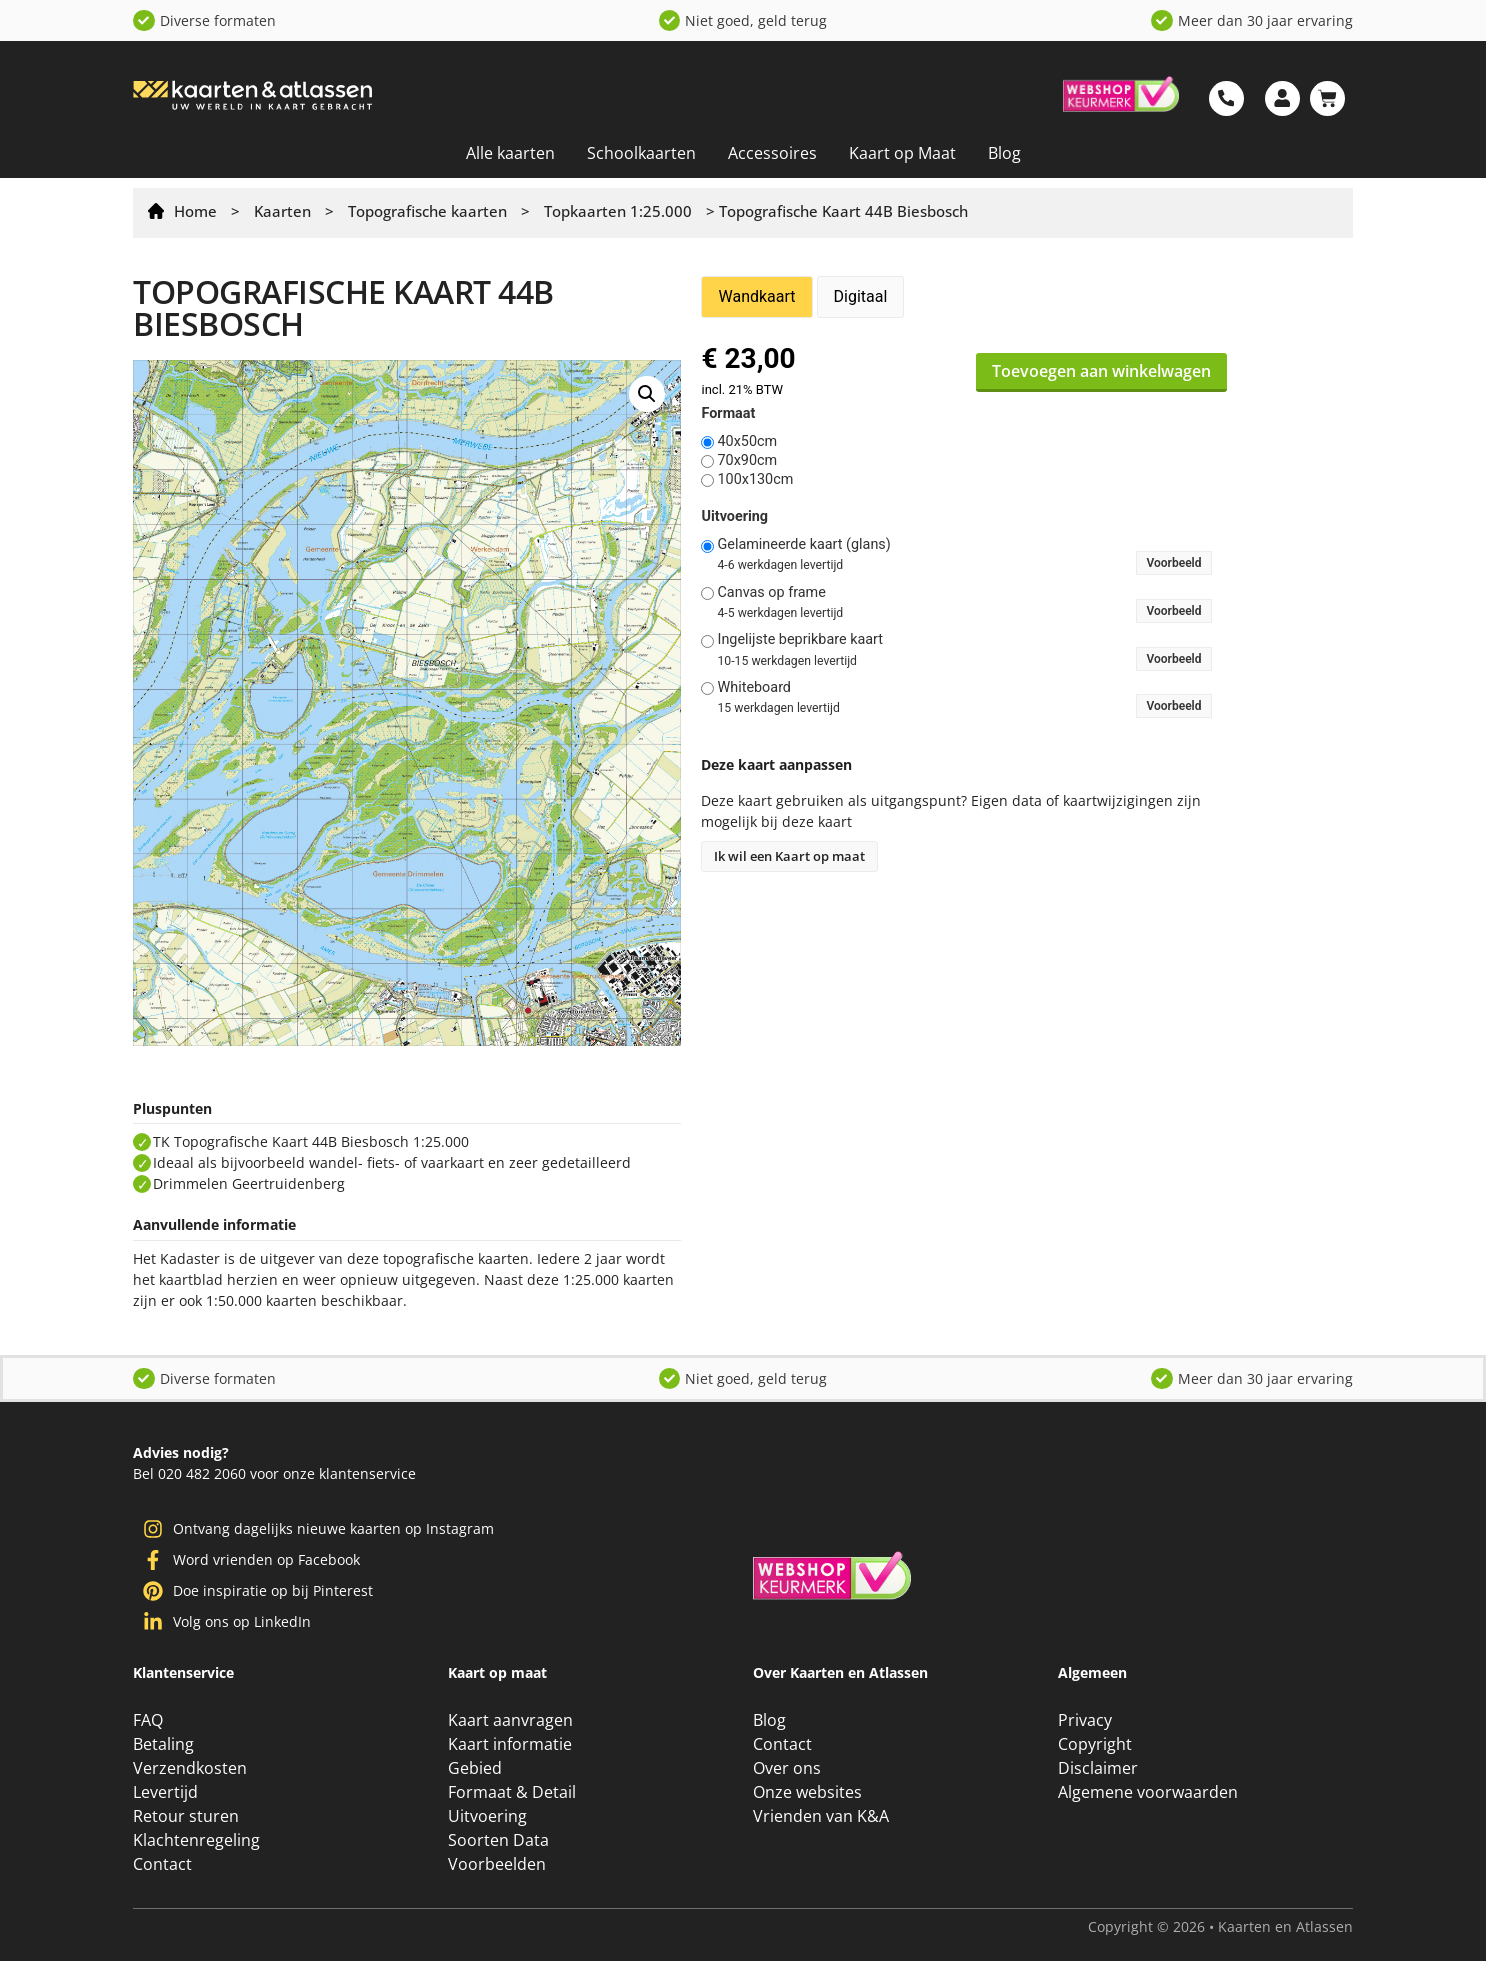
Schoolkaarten (641, 153)
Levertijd (165, 1792)
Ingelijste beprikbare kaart (800, 640)
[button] (647, 394)
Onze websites (807, 1792)
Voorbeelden (497, 1864)
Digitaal (861, 296)
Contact (162, 1864)
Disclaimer (1098, 1768)
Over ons (787, 1768)
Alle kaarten (510, 153)
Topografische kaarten (427, 211)
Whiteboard (754, 688)
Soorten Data (498, 1840)
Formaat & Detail (512, 1792)
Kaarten (282, 211)
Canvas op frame (771, 593)
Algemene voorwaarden (1148, 1792)
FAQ (148, 1720)
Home (195, 211)
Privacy (1085, 1720)
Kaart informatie (510, 1744)
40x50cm (747, 442)
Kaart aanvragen (510, 1720)
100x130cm (755, 480)
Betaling (163, 1744)
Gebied (475, 1768)
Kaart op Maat (902, 153)
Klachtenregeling (196, 1840)
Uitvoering (734, 517)
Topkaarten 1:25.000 (618, 211)
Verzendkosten (190, 1768)
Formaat (728, 414)
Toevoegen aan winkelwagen (1101, 371)
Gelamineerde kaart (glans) (803, 545)
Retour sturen (186, 1816)
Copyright (1095, 1744)
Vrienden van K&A (821, 1816)
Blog (1004, 153)
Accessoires (772, 153)
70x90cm (747, 461)
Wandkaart (756, 296)
